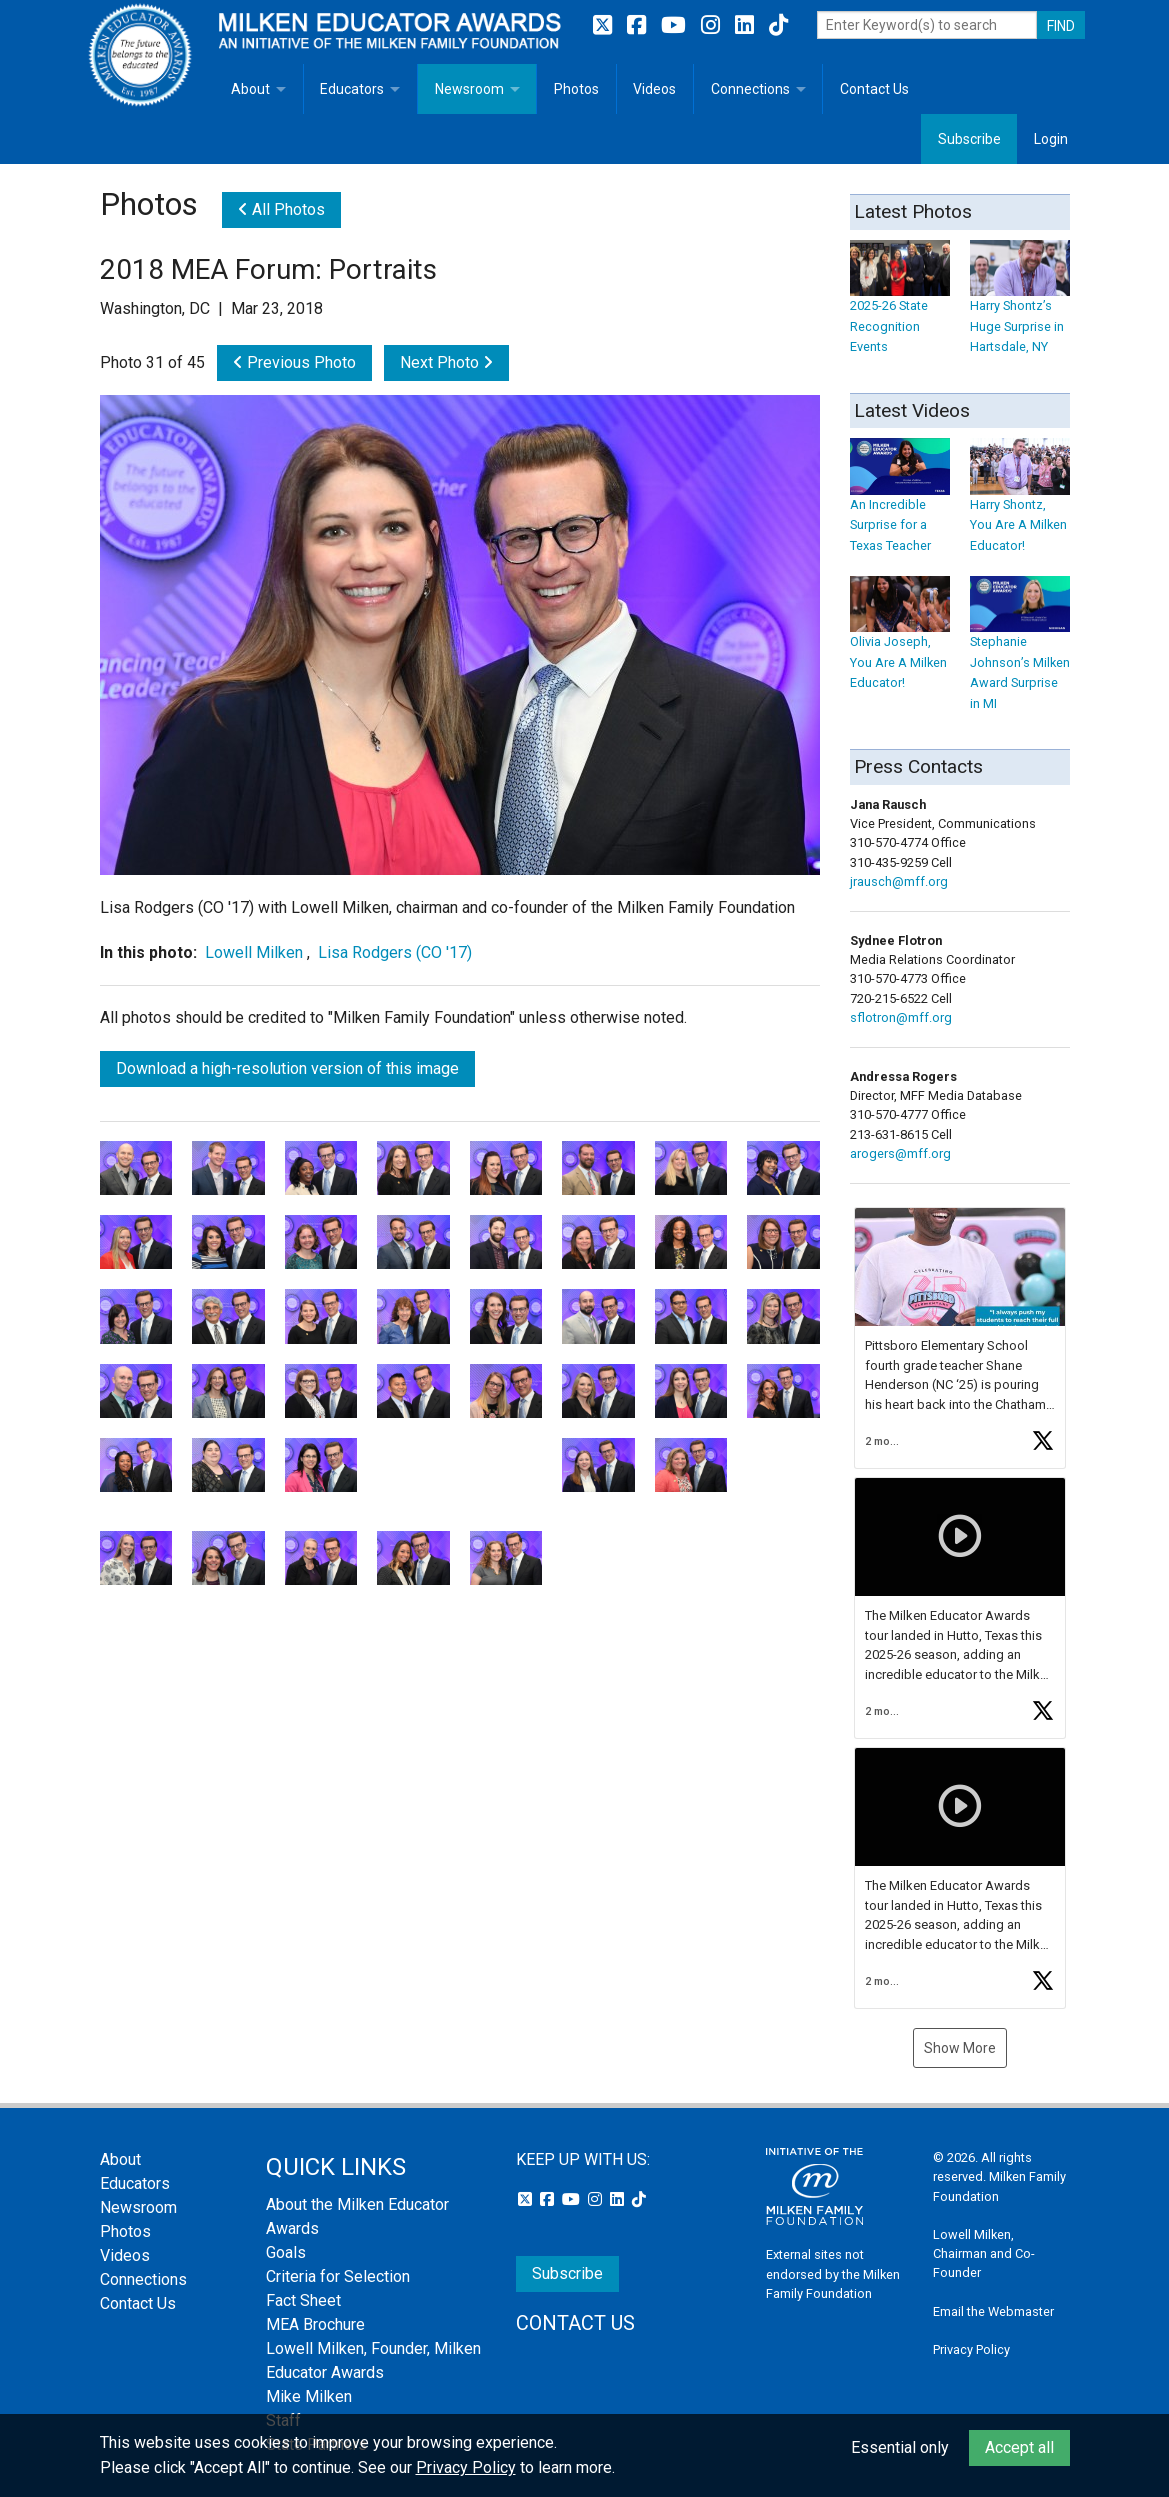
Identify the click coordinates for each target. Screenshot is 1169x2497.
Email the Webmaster (993, 2311)
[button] (960, 1338)
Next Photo (446, 362)
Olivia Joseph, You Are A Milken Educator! (900, 643)
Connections (750, 89)
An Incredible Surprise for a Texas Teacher (900, 505)
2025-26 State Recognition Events (900, 306)
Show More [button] (960, 2048)
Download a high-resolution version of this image (287, 1068)
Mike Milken (309, 2396)
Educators (352, 89)
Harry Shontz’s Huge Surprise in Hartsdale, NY (1020, 306)
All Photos (281, 209)
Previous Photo (294, 362)
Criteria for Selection (338, 2276)
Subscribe (969, 139)
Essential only (900, 2447)
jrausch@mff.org (899, 881)
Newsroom (469, 89)
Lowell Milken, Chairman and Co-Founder (984, 2253)
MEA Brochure (315, 2324)
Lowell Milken (256, 952)
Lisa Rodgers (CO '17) (395, 952)
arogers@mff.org (900, 1153)
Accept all (1019, 2447)
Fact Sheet (303, 2300)
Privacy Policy (971, 2349)
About (250, 89)
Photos (576, 89)
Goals (286, 2252)
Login (1051, 139)
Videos (654, 89)
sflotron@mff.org (901, 1017)
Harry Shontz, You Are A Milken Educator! (1020, 505)
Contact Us (874, 89)
